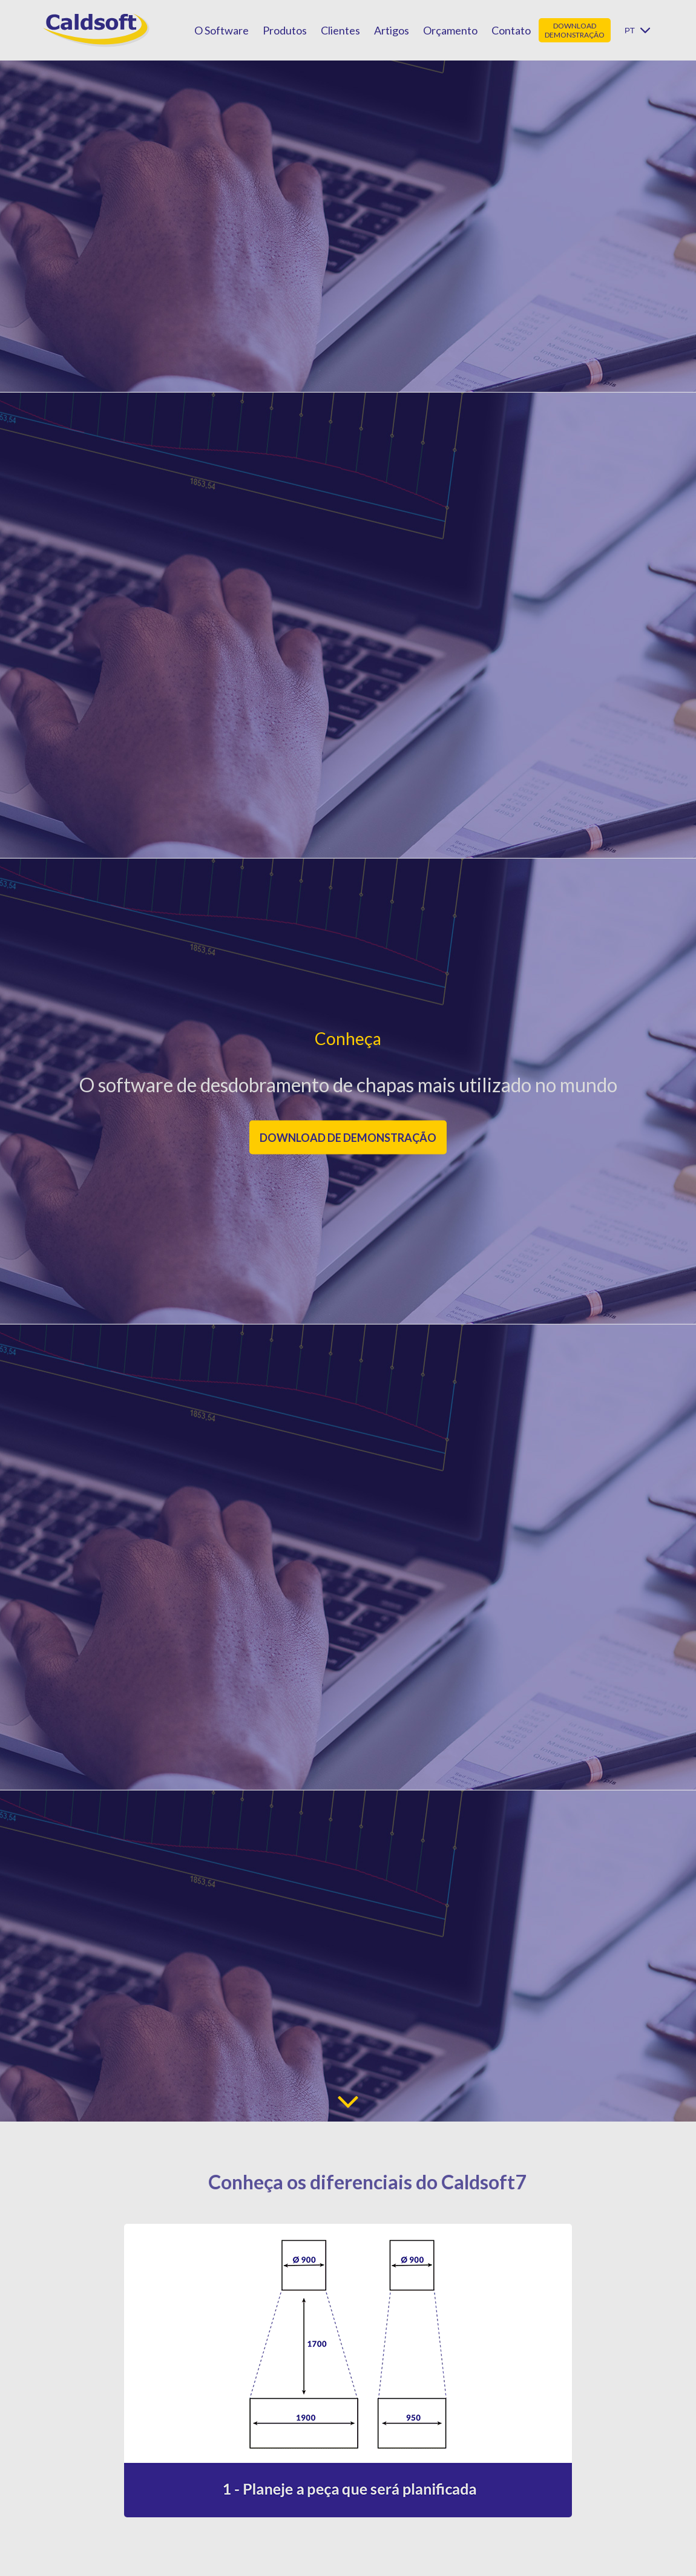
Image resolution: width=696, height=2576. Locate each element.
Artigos (391, 30)
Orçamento (450, 30)
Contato (511, 30)
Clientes (340, 30)
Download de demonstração (348, 1137)
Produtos (285, 30)
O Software (221, 30)
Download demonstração (575, 30)
